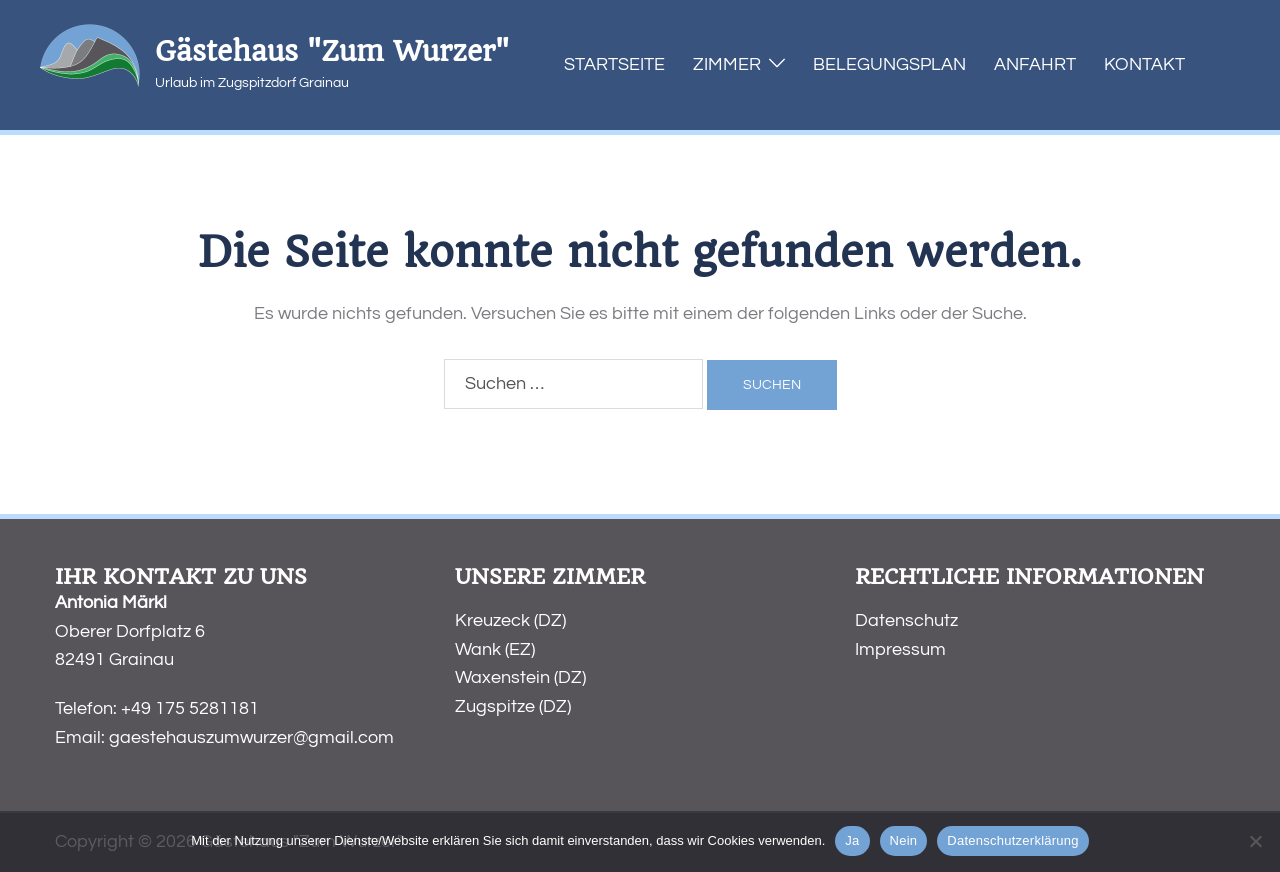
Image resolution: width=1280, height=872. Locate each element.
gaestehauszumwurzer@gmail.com (251, 737)
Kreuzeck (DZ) (510, 620)
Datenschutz (906, 620)
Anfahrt (1035, 64)
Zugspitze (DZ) (513, 706)
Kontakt (1144, 64)
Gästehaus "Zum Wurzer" (332, 51)
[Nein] (1255, 841)
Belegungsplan (889, 64)
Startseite (614, 64)
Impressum (900, 649)
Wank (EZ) (495, 649)
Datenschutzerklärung (1012, 840)
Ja (852, 840)
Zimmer (727, 64)
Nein (904, 840)
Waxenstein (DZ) (520, 677)
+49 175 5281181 (190, 708)
